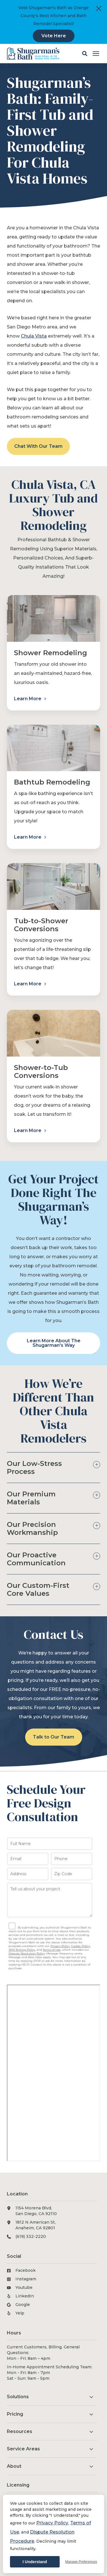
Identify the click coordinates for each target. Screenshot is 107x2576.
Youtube (24, 2287)
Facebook (25, 2270)
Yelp (19, 2313)
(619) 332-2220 (30, 2236)
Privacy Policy (52, 2523)
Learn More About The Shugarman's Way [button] (53, 1343)
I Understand (35, 2561)
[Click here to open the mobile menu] (96, 53)
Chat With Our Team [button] (38, 446)
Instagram (25, 2278)
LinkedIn (24, 2296)
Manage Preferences (81, 2562)
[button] (84, 53)
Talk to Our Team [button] (53, 1737)
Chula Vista (34, 336)
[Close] (98, 8)
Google (22, 2304)
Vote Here (53, 35)
